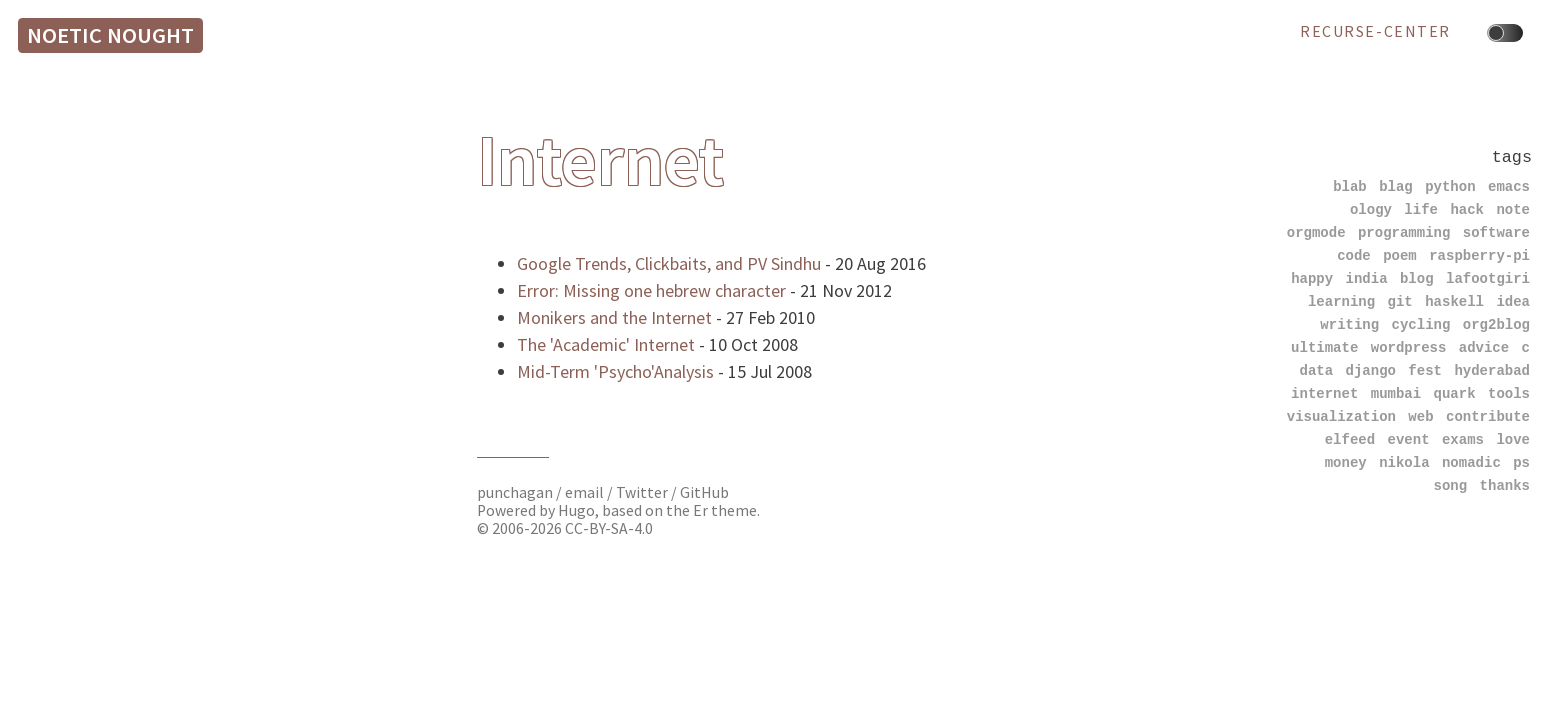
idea (1513, 301)
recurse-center (1375, 32)
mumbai (1396, 393)
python (1450, 186)
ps (1521, 462)
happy (1312, 278)
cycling (1421, 324)
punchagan (516, 492)
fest (1425, 370)
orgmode (1316, 232)
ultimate (1324, 347)
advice (1484, 347)
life (1421, 209)
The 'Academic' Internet (606, 344)
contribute (1488, 416)
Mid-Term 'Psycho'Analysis (615, 371)
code (1354, 255)
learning (1341, 301)
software (1496, 232)
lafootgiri (1488, 278)
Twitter (642, 492)
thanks (1505, 485)
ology (1371, 209)
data (1317, 370)
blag (1396, 186)
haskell (1454, 301)
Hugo (576, 510)
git (1400, 301)
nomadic (1471, 462)
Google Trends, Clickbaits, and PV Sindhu (669, 263)
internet (1324, 393)
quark (1455, 393)
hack (1467, 209)
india (1367, 278)
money (1346, 462)
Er (700, 510)
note (1513, 209)
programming (1404, 232)
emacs (1509, 186)
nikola (1404, 462)
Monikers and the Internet (614, 317)
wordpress (1409, 347)
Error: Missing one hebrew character (651, 290)
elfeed (1350, 439)
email (586, 492)
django (1371, 370)
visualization (1341, 416)
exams (1463, 439)
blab (1350, 186)
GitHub (704, 492)
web (1420, 416)
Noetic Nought (110, 35)
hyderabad (1492, 370)
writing (1349, 324)
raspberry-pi (1479, 255)
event (1409, 439)
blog (1417, 278)
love (1513, 439)
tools (1509, 393)
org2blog (1496, 324)
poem (1400, 255)
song (1451, 485)
